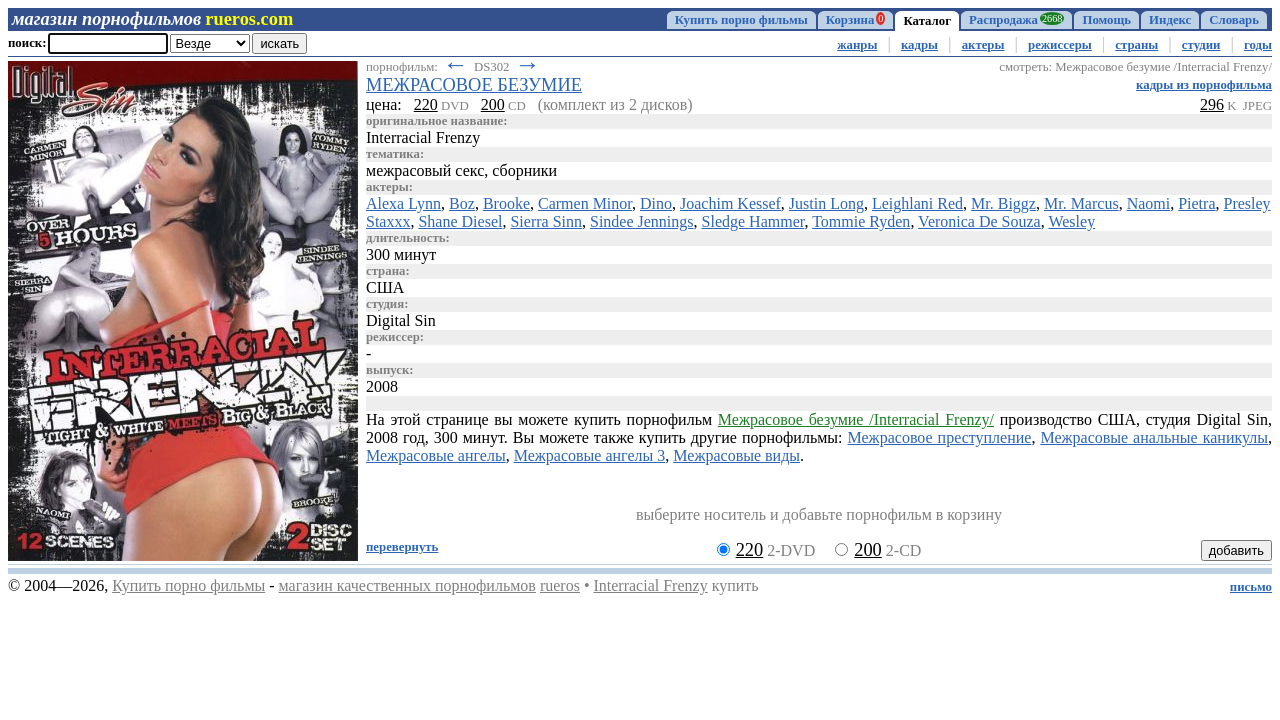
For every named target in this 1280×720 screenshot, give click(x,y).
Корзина (856, 19)
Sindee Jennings (642, 221)
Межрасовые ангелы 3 (590, 455)
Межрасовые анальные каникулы (1154, 437)
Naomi (1149, 203)
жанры (857, 45)
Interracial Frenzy (650, 585)
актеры (983, 45)
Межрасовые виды (736, 455)
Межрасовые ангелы (436, 455)
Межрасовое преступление (940, 437)
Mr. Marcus (1081, 203)
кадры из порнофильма (1204, 85)
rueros (560, 585)
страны (1136, 45)
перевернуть (402, 547)
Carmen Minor (585, 203)
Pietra (1196, 203)
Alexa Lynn (403, 203)
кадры (919, 45)
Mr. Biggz (1003, 203)
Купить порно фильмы (741, 20)
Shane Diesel (460, 221)
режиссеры (1060, 45)
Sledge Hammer (753, 221)
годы (1258, 45)
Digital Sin (401, 320)
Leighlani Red (917, 203)
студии (1201, 45)
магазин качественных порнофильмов (407, 585)
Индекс (1170, 20)
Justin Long (826, 203)
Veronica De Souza (979, 221)
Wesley (1071, 221)
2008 (382, 386)
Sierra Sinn (546, 221)
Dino (656, 203)
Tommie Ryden (861, 221)
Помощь (1106, 20)
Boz (462, 203)
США (385, 287)
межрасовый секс (425, 170)
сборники (524, 170)
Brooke (506, 203)
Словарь (1234, 20)
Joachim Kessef (730, 203)
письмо (1251, 587)
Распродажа (1016, 19)
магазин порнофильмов (106, 19)
